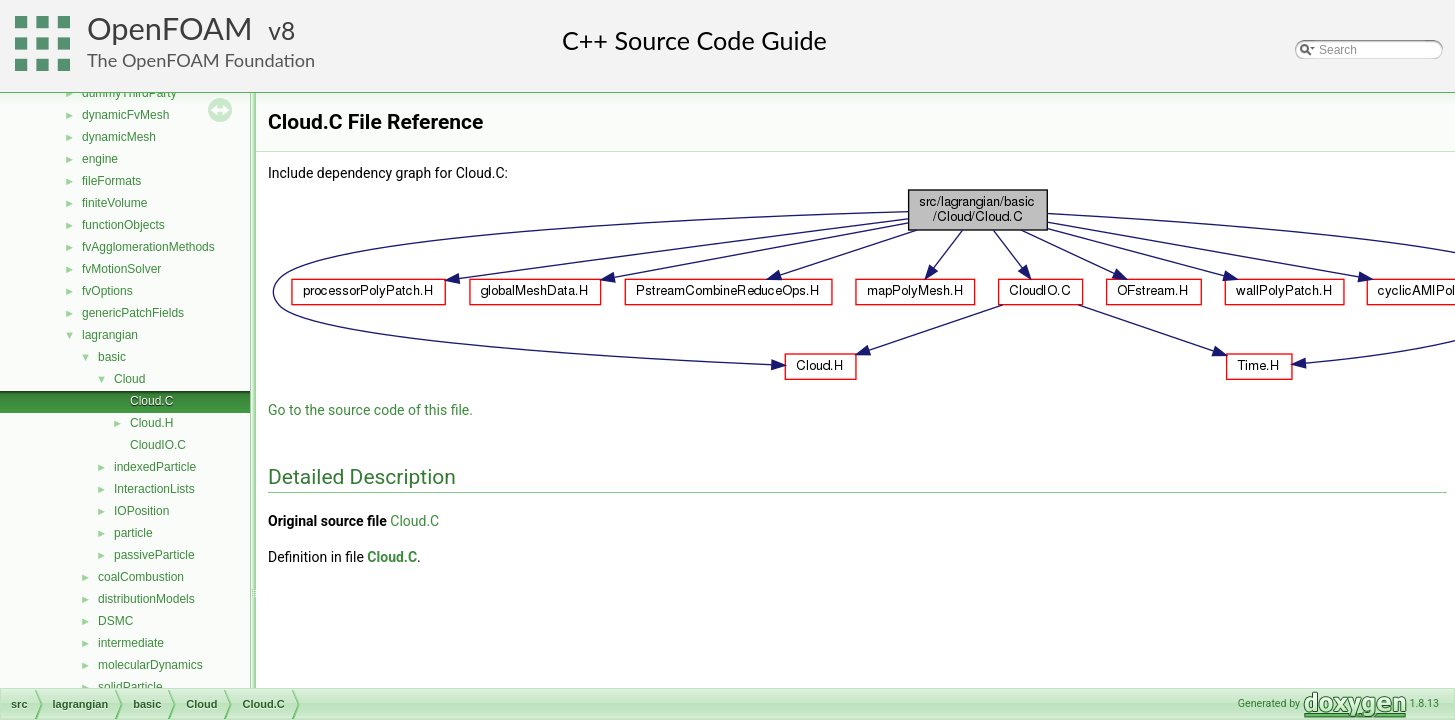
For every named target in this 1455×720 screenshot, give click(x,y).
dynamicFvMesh (125, 115)
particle (133, 533)
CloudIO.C (158, 445)
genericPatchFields (133, 313)
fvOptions (107, 291)
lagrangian (110, 335)
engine (100, 159)
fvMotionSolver (121, 269)
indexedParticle (155, 467)
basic (112, 357)
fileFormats (111, 181)
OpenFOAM (170, 28)
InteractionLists (154, 489)
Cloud (129, 379)
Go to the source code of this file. (370, 410)
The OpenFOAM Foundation (201, 60)
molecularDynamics (150, 665)
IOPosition (141, 511)
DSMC (115, 621)
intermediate (131, 643)
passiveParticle (154, 555)
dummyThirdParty (129, 93)
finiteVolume (114, 203)
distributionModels (146, 599)
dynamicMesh (119, 137)
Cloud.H (151, 423)
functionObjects (123, 225)
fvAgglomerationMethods (148, 247)
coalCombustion (141, 577)
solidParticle (130, 687)
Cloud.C (151, 401)
